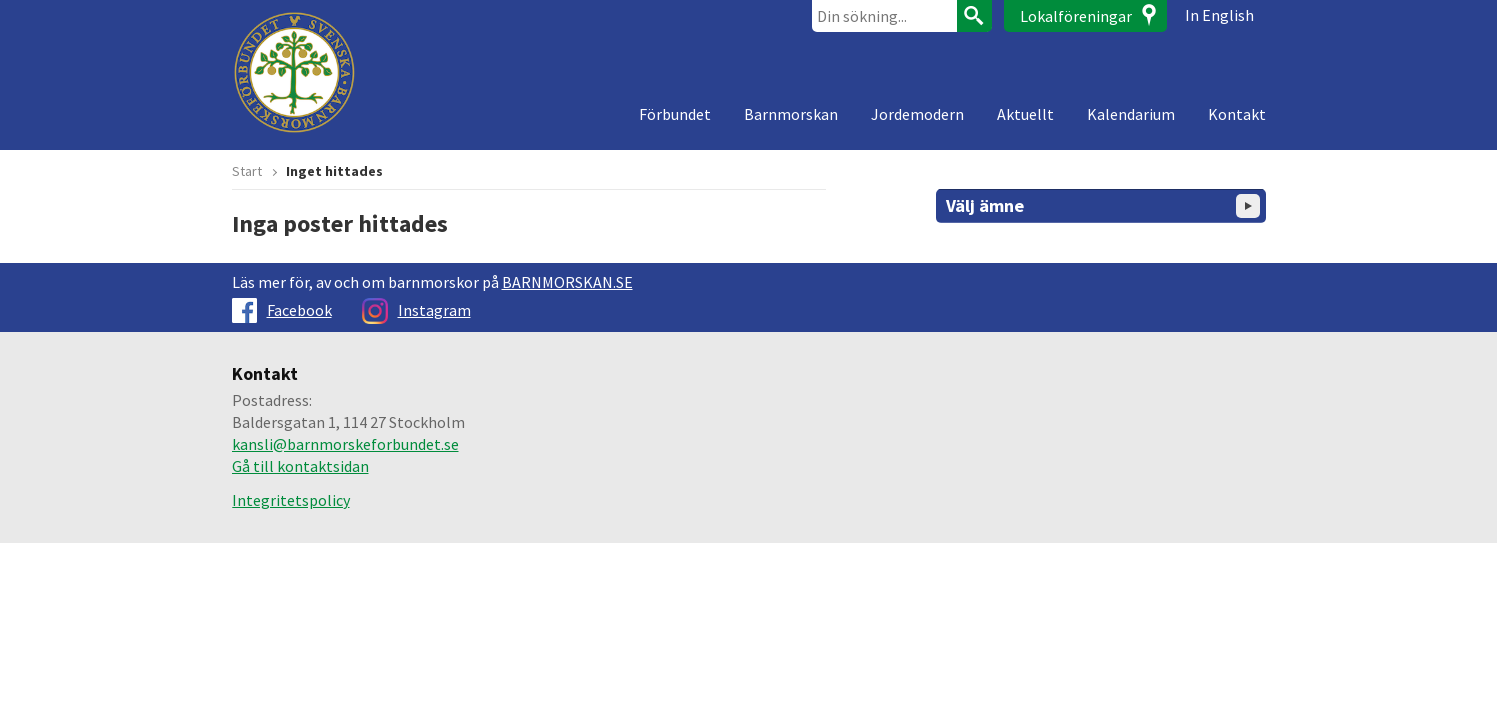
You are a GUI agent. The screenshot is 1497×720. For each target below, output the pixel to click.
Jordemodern (917, 114)
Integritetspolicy (291, 500)
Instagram (416, 310)
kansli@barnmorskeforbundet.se (345, 444)
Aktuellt (1025, 114)
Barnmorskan (791, 114)
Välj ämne (1103, 206)
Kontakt (1237, 114)
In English (1219, 15)
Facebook (282, 310)
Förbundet (675, 114)
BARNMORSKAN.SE (567, 282)
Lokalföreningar (1076, 16)
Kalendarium (1131, 114)
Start (247, 171)
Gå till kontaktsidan (300, 466)
